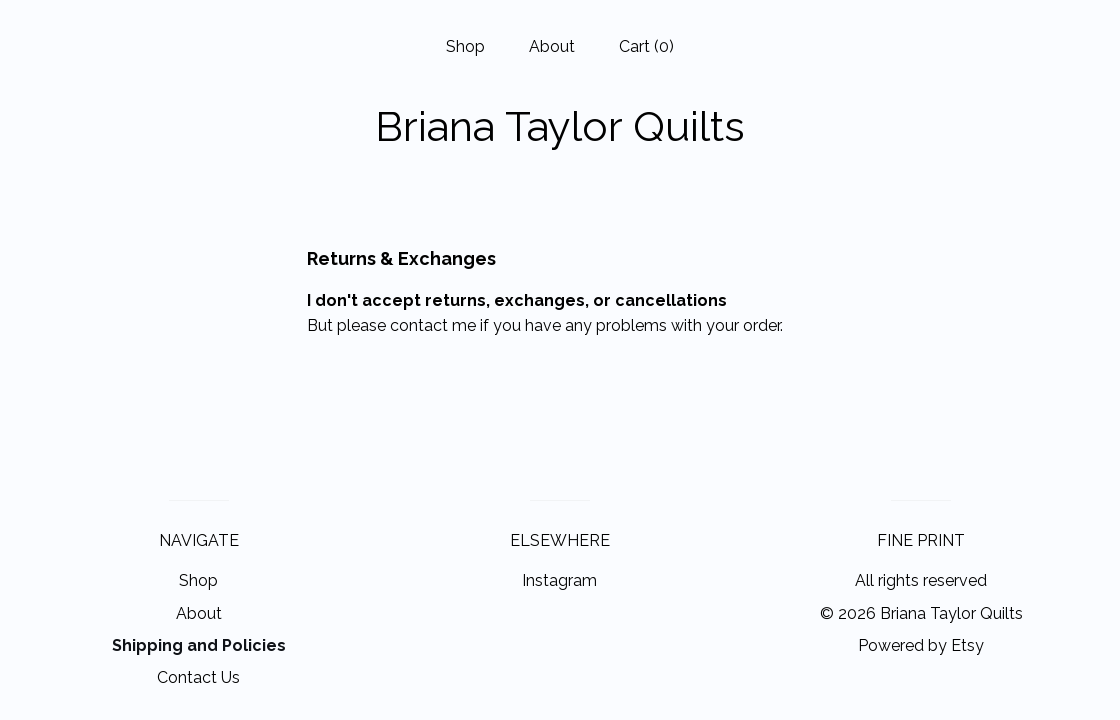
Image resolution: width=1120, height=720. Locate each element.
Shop (465, 46)
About (552, 46)
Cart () (646, 46)
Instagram (559, 580)
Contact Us (198, 677)
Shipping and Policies (199, 645)
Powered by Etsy (921, 645)
